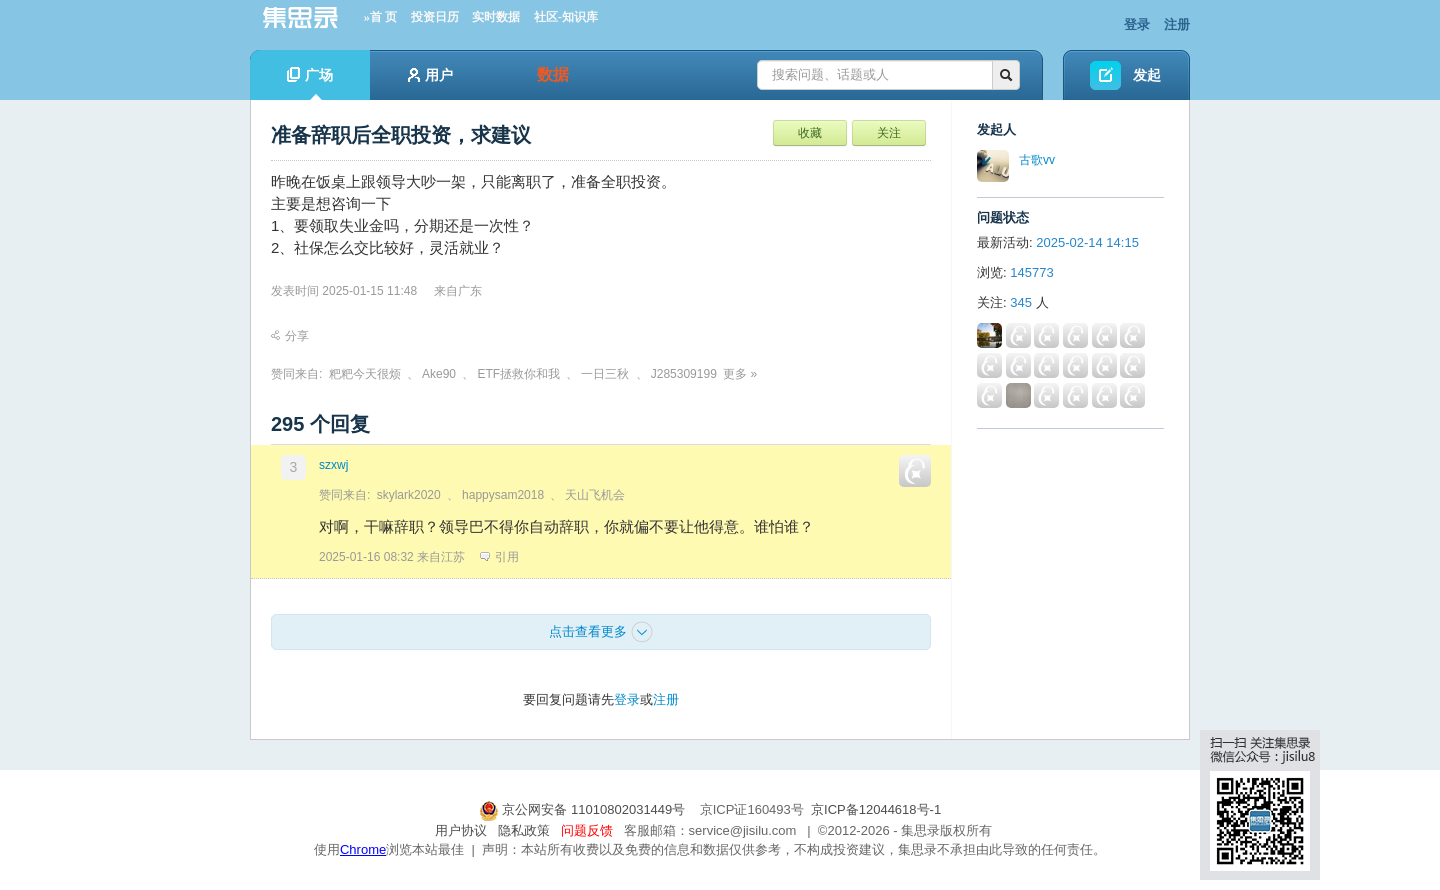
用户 (430, 75)
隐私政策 (524, 830)
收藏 (810, 133)
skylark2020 (409, 495)
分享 (290, 336)
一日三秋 (605, 374)
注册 (1177, 24)
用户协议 (461, 830)
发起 (1147, 75)
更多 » (740, 374)
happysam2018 (503, 495)
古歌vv (1037, 160)
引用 (499, 557)
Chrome (363, 849)
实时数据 (496, 17)
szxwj (333, 465)
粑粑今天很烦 (365, 374)
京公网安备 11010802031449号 (584, 809)
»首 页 (380, 17)
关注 (889, 133)
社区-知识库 (566, 17)
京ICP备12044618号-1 (876, 809)
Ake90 (439, 374)
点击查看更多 (601, 632)
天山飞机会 (595, 495)
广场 (310, 83)
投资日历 (435, 17)
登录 (1137, 24)
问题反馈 (587, 830)
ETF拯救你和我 (518, 374)
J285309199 (684, 374)
